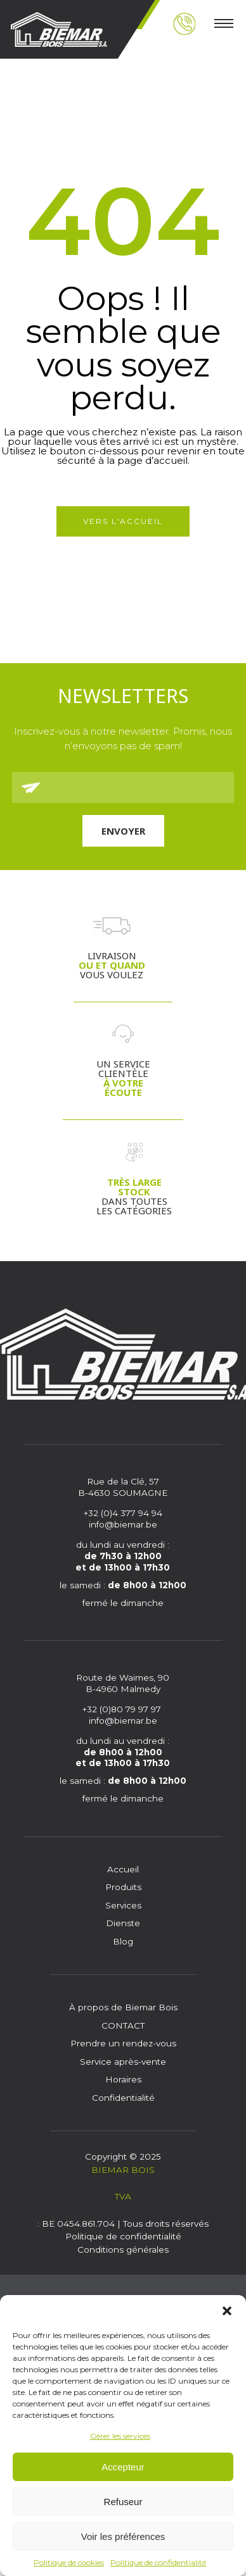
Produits (123, 1887)
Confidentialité (123, 2098)
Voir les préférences (123, 2536)
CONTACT (123, 2025)
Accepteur (123, 2466)
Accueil (123, 1869)
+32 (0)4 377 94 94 (123, 1513)
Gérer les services (120, 2436)
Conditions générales (123, 2249)
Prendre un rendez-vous (123, 2043)
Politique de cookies (69, 2562)
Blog (123, 1941)
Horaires (123, 2079)
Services (123, 1905)
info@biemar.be (123, 1524)
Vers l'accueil (123, 521)
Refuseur (123, 2501)
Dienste (123, 1923)
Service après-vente (123, 2061)
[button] (227, 2311)
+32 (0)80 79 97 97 (123, 1709)
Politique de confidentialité (158, 2562)
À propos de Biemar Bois (123, 2007)
